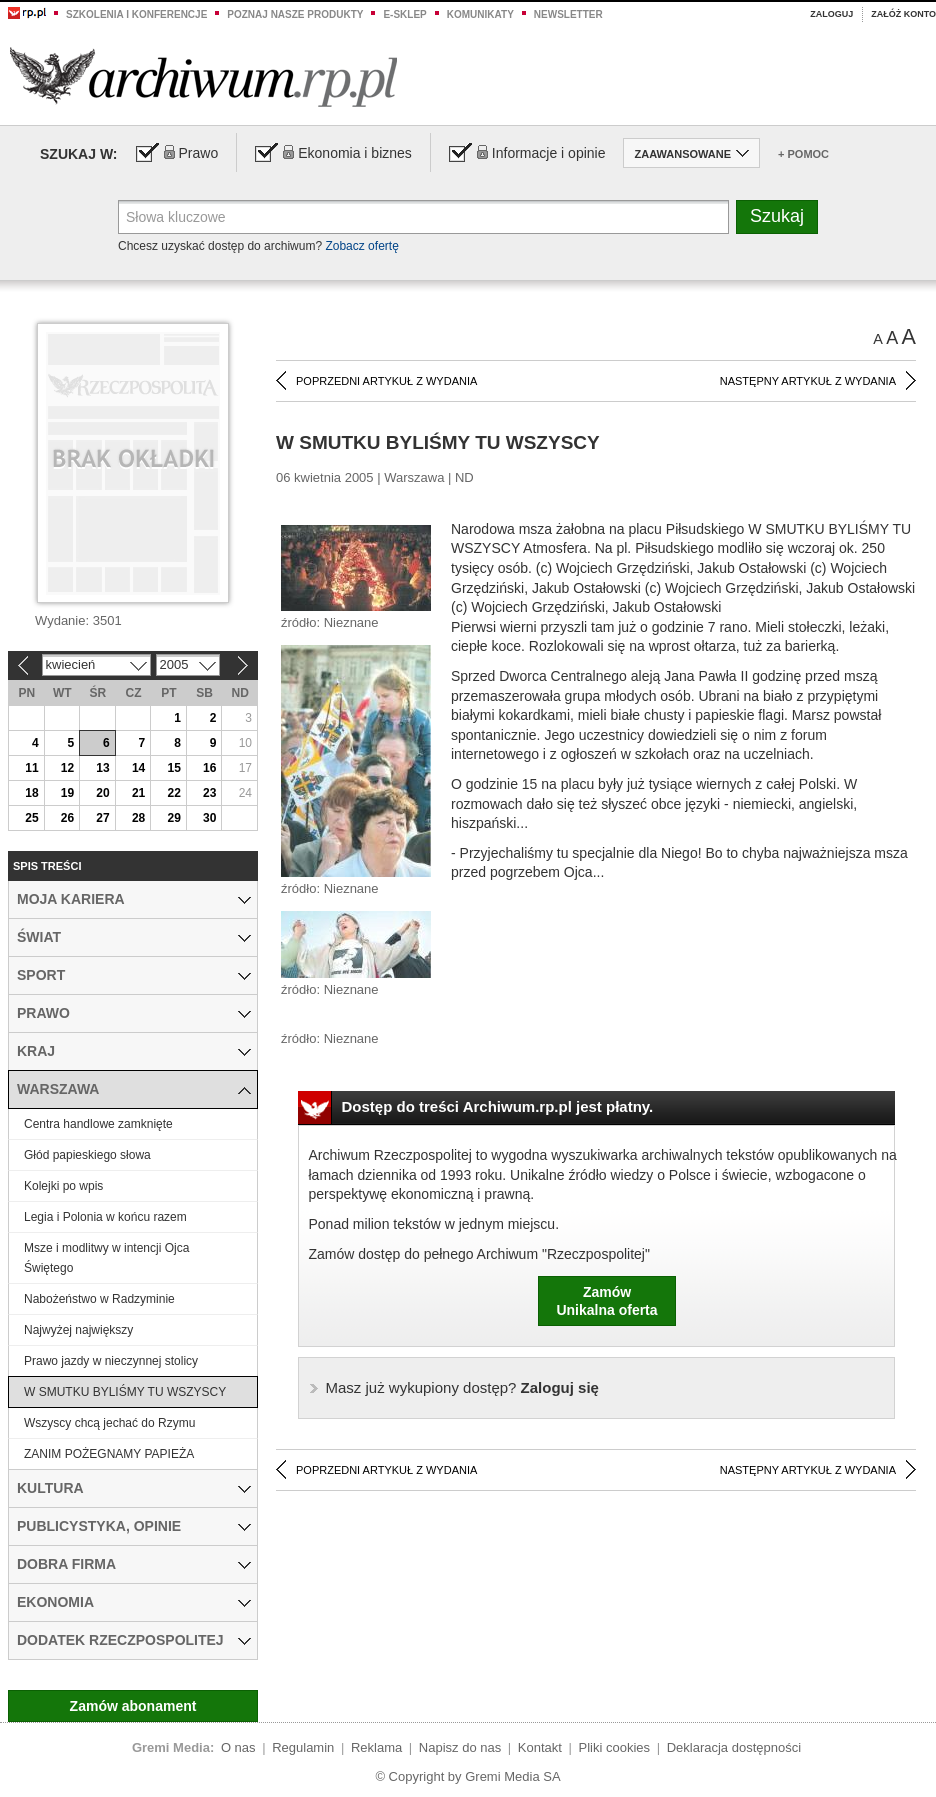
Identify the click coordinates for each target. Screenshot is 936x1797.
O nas (238, 1747)
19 (67, 793)
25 (31, 818)
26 (67, 818)
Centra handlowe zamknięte (98, 1124)
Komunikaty (480, 14)
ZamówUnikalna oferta (606, 1301)
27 (102, 818)
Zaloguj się (462, 1387)
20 (102, 793)
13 (102, 768)
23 (209, 793)
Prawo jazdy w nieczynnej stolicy (111, 1361)
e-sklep (404, 14)
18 (31, 793)
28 (138, 818)
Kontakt (540, 1747)
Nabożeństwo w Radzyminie (99, 1299)
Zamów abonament (133, 1706)
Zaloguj (831, 14)
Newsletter (568, 14)
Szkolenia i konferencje (136, 14)
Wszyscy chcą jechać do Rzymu (109, 1423)
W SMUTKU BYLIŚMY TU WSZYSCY (125, 1392)
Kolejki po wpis (63, 1186)
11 (31, 768)
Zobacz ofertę (361, 246)
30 (209, 818)
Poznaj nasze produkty (295, 14)
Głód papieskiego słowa (87, 1155)
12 (67, 768)
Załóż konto (903, 14)
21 (138, 793)
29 (173, 818)
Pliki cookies (615, 1747)
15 (173, 768)
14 (138, 768)
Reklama (376, 1747)
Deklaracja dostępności (734, 1747)
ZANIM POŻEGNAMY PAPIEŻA (109, 1454)
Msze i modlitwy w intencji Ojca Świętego (106, 1258)
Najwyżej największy (78, 1330)
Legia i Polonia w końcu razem (105, 1217)
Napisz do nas (460, 1747)
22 (173, 793)
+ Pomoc (803, 154)
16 (209, 768)
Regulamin (303, 1747)
